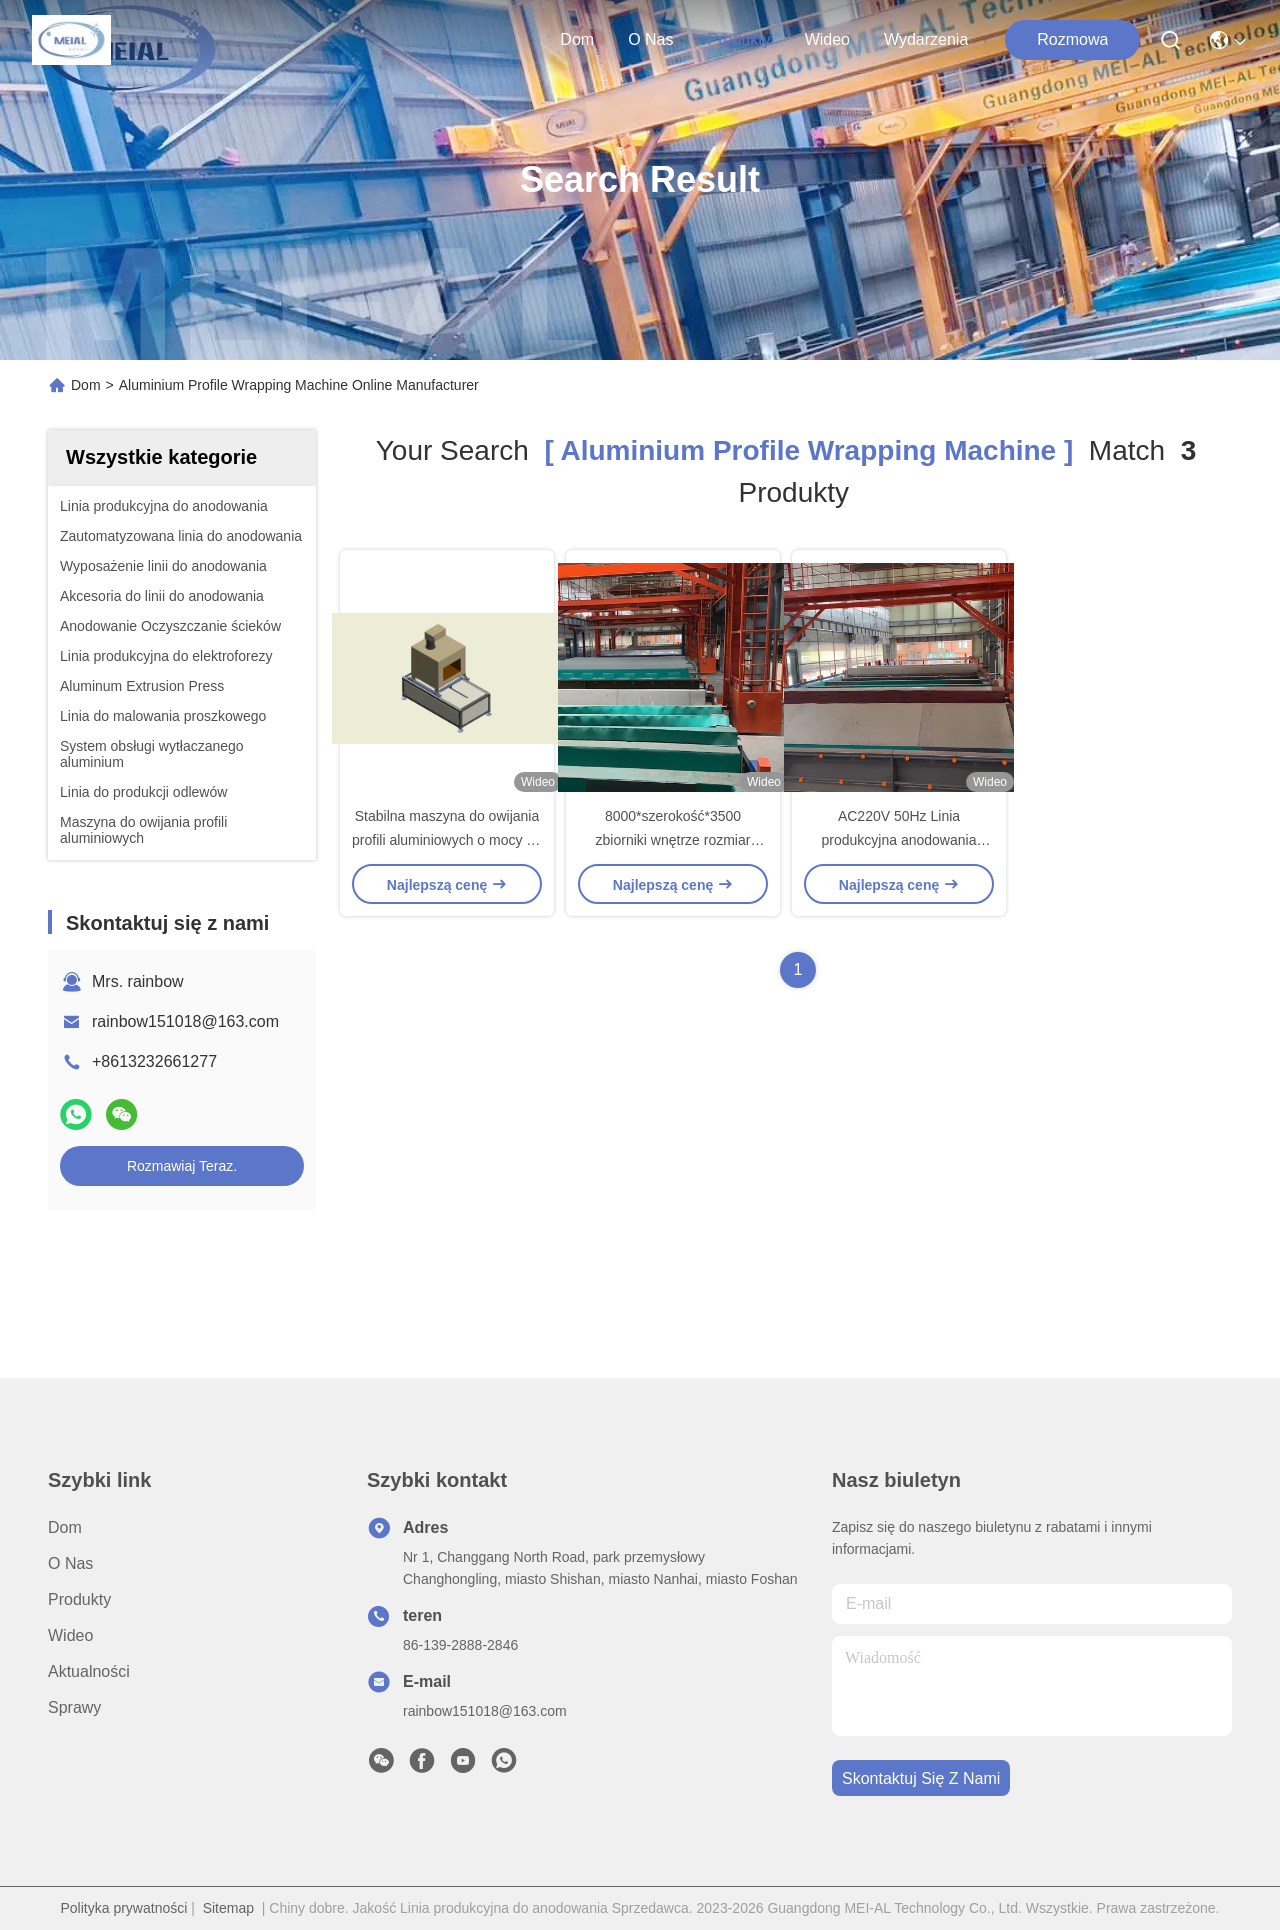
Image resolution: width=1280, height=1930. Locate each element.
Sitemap (228, 1908)
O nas (650, 39)
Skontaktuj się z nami (921, 1778)
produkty (738, 39)
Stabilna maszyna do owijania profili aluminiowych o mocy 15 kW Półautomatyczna (447, 840)
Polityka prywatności (123, 1908)
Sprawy (74, 1707)
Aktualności (89, 1671)
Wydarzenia (926, 39)
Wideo (827, 39)
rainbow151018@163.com (185, 1021)
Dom (577, 39)
